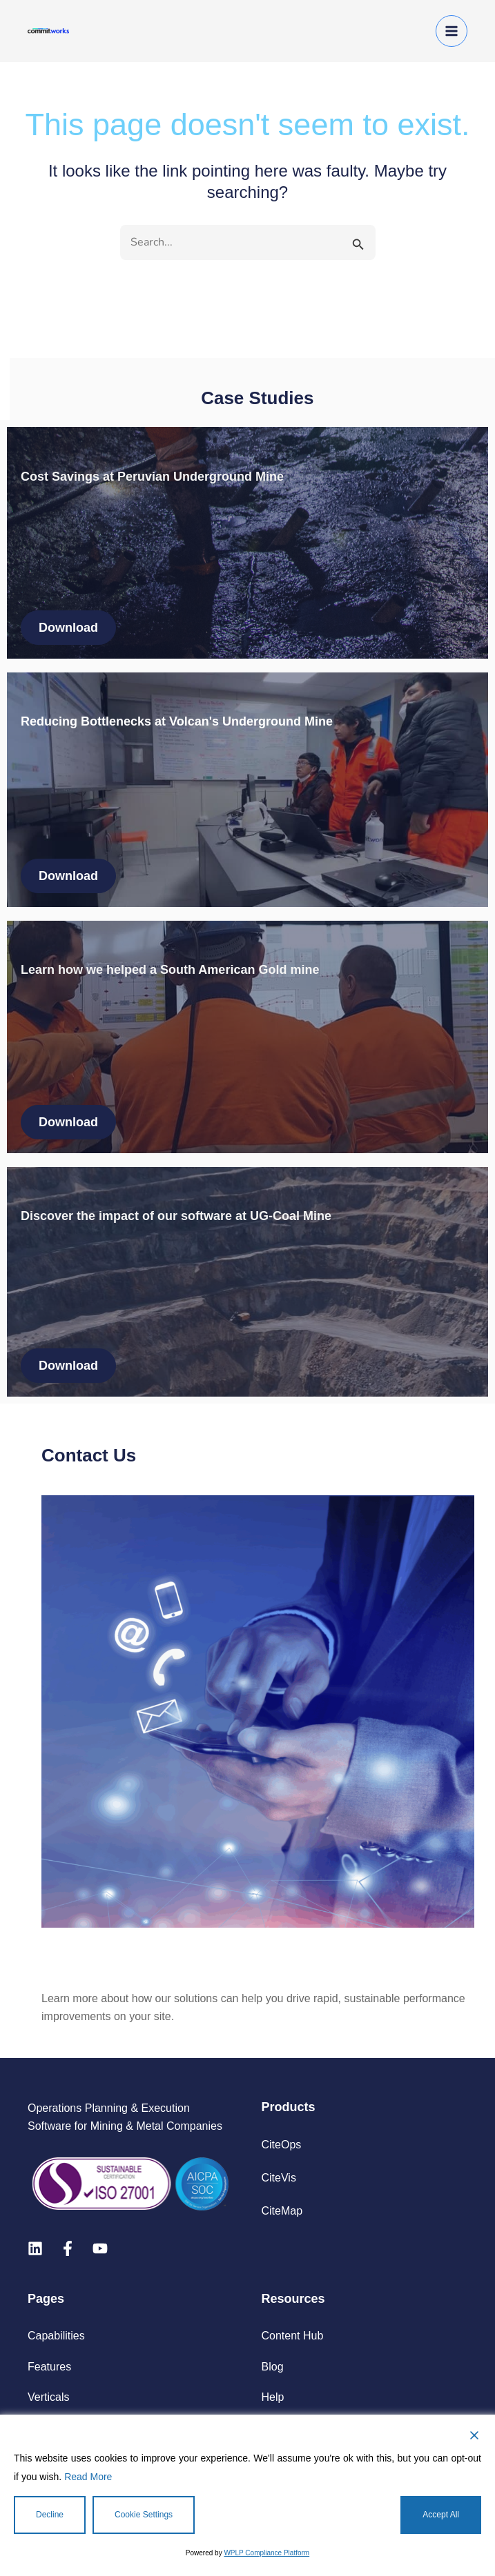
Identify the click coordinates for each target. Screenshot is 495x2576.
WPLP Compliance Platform (266, 2553)
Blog (273, 2367)
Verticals (48, 2397)
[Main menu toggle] (451, 31)
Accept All (441, 2514)
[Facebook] (67, 2248)
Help (273, 2397)
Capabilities (56, 2336)
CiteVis (279, 2178)
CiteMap (282, 2211)
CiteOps (282, 2144)
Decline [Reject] (50, 2514)
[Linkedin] (35, 2248)
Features (49, 2367)
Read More (88, 2476)
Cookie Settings (144, 2514)
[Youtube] (100, 2248)
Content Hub (293, 2336)
